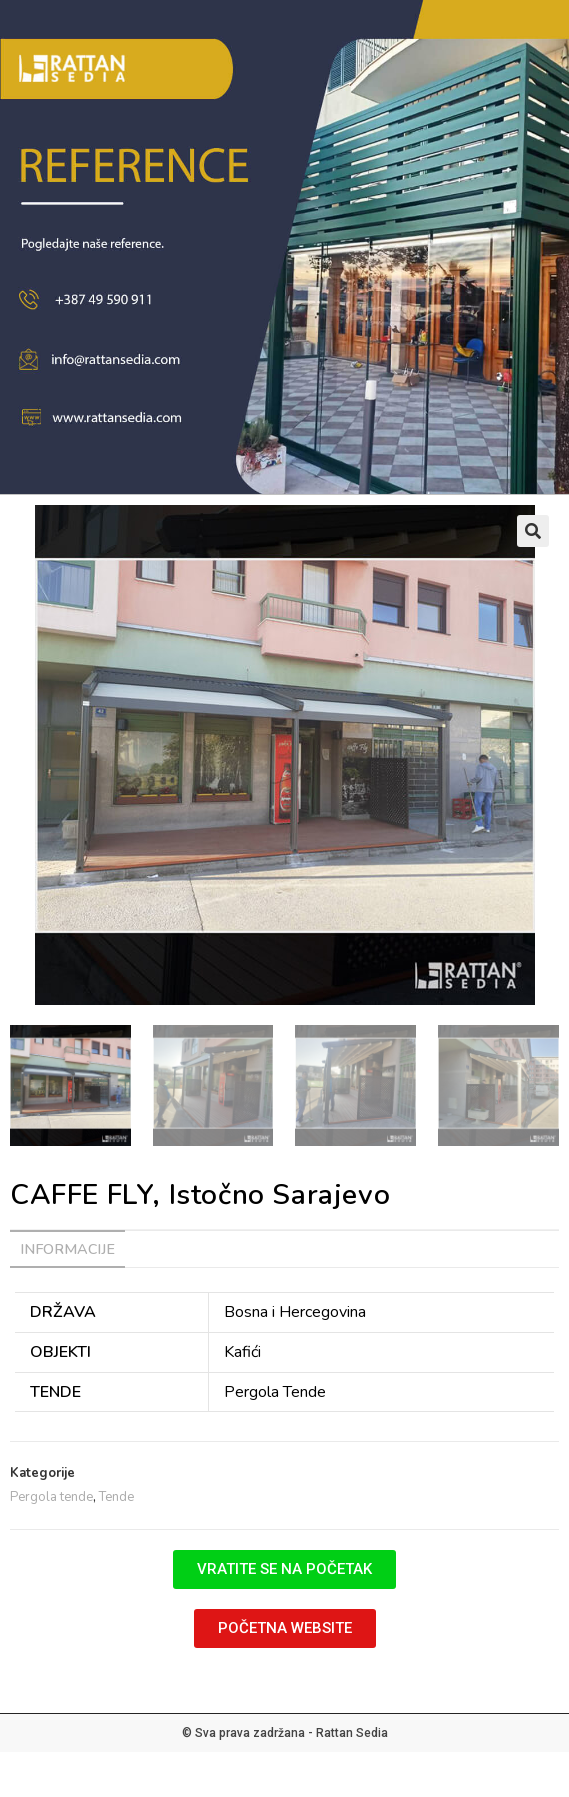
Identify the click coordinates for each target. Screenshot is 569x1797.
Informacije (67, 1249)
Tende (116, 1497)
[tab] (284, 1249)
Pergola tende (51, 1497)
